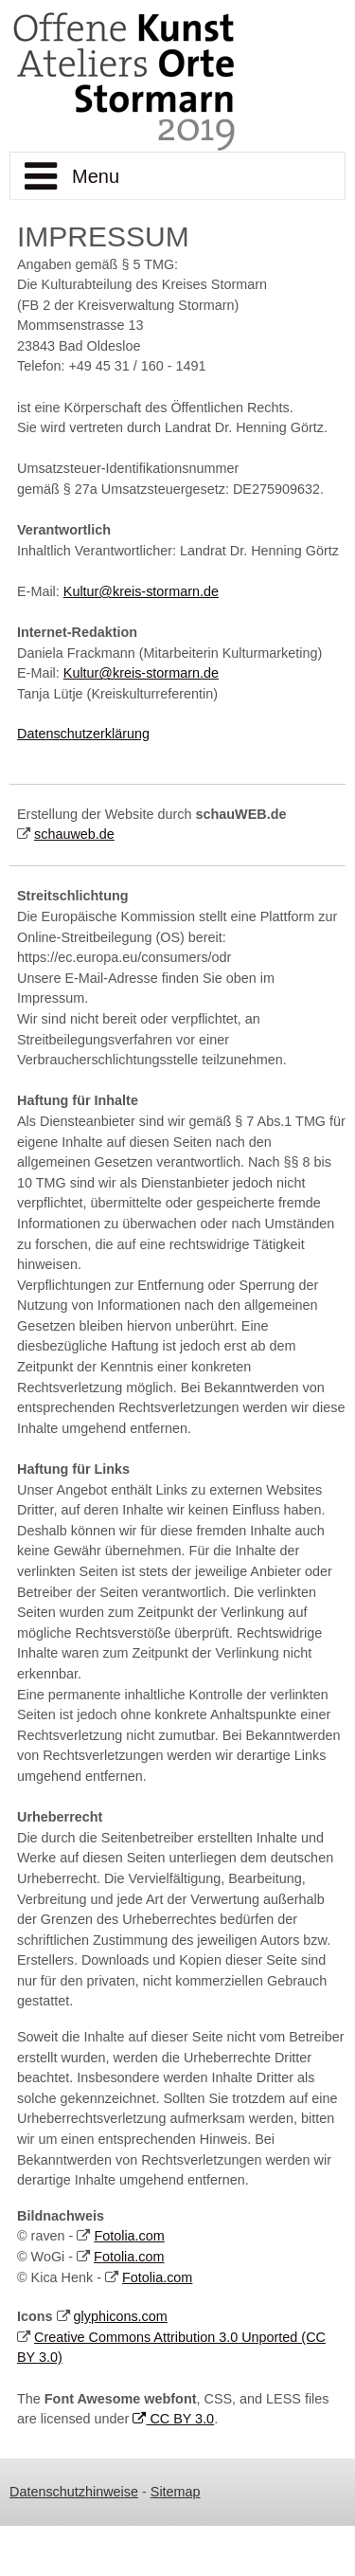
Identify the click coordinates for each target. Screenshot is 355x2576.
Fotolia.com (129, 2235)
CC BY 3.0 (173, 2418)
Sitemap (176, 2491)
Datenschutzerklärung (83, 733)
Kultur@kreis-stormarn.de (141, 591)
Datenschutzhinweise (73, 2491)
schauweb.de (74, 834)
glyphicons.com (121, 2316)
